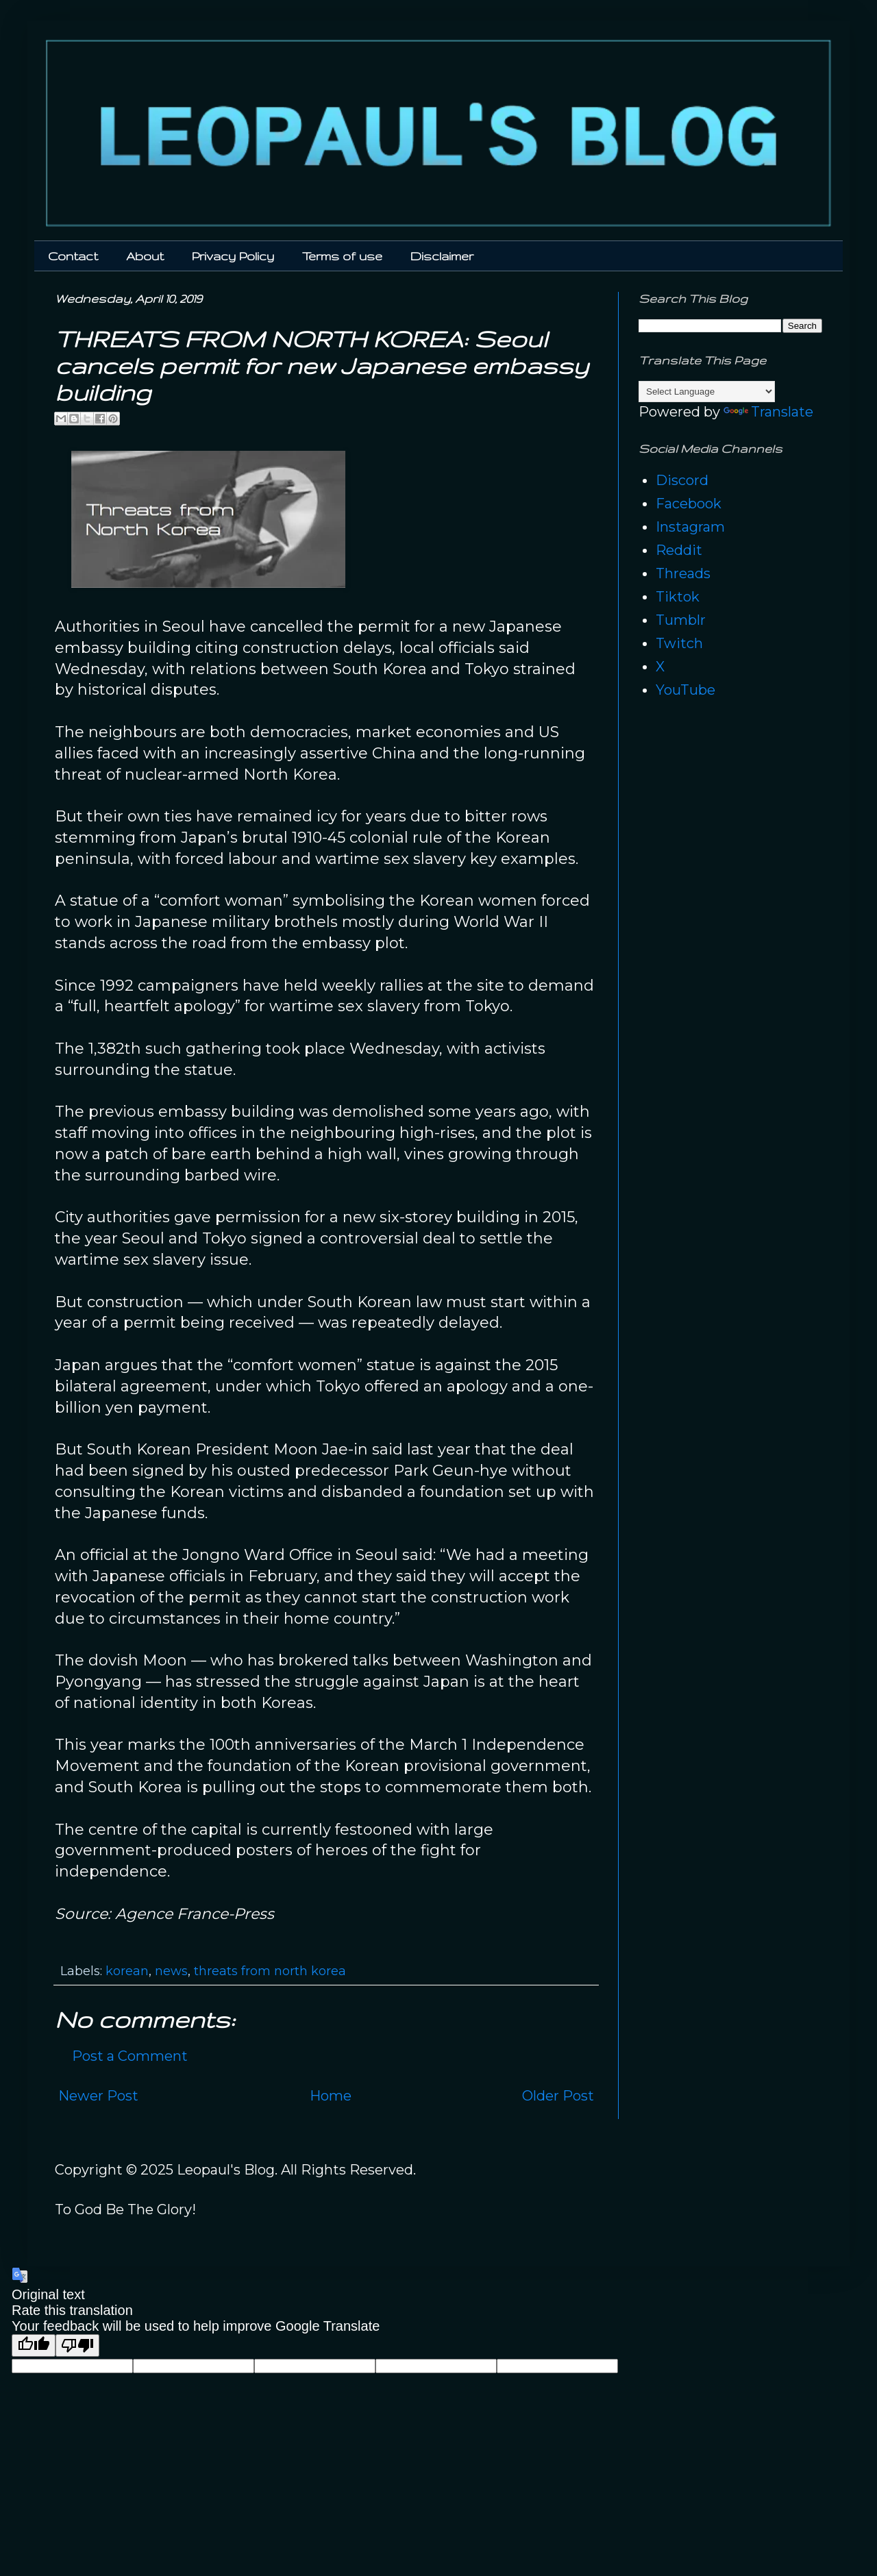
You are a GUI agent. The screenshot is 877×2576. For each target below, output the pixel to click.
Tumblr (681, 620)
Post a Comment (130, 2056)
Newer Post (98, 2096)
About (145, 255)
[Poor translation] (77, 2345)
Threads (683, 573)
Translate (768, 412)
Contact (73, 255)
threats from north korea (270, 1971)
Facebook (688, 503)
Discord (682, 480)
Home (330, 2096)
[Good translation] (33, 2345)
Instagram (690, 527)
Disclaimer (441, 255)
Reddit (679, 550)
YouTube (685, 690)
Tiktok (678, 597)
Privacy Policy (233, 255)
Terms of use (342, 255)
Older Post (558, 2096)
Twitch (679, 643)
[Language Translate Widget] (707, 391)
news (171, 1971)
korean (127, 1971)
